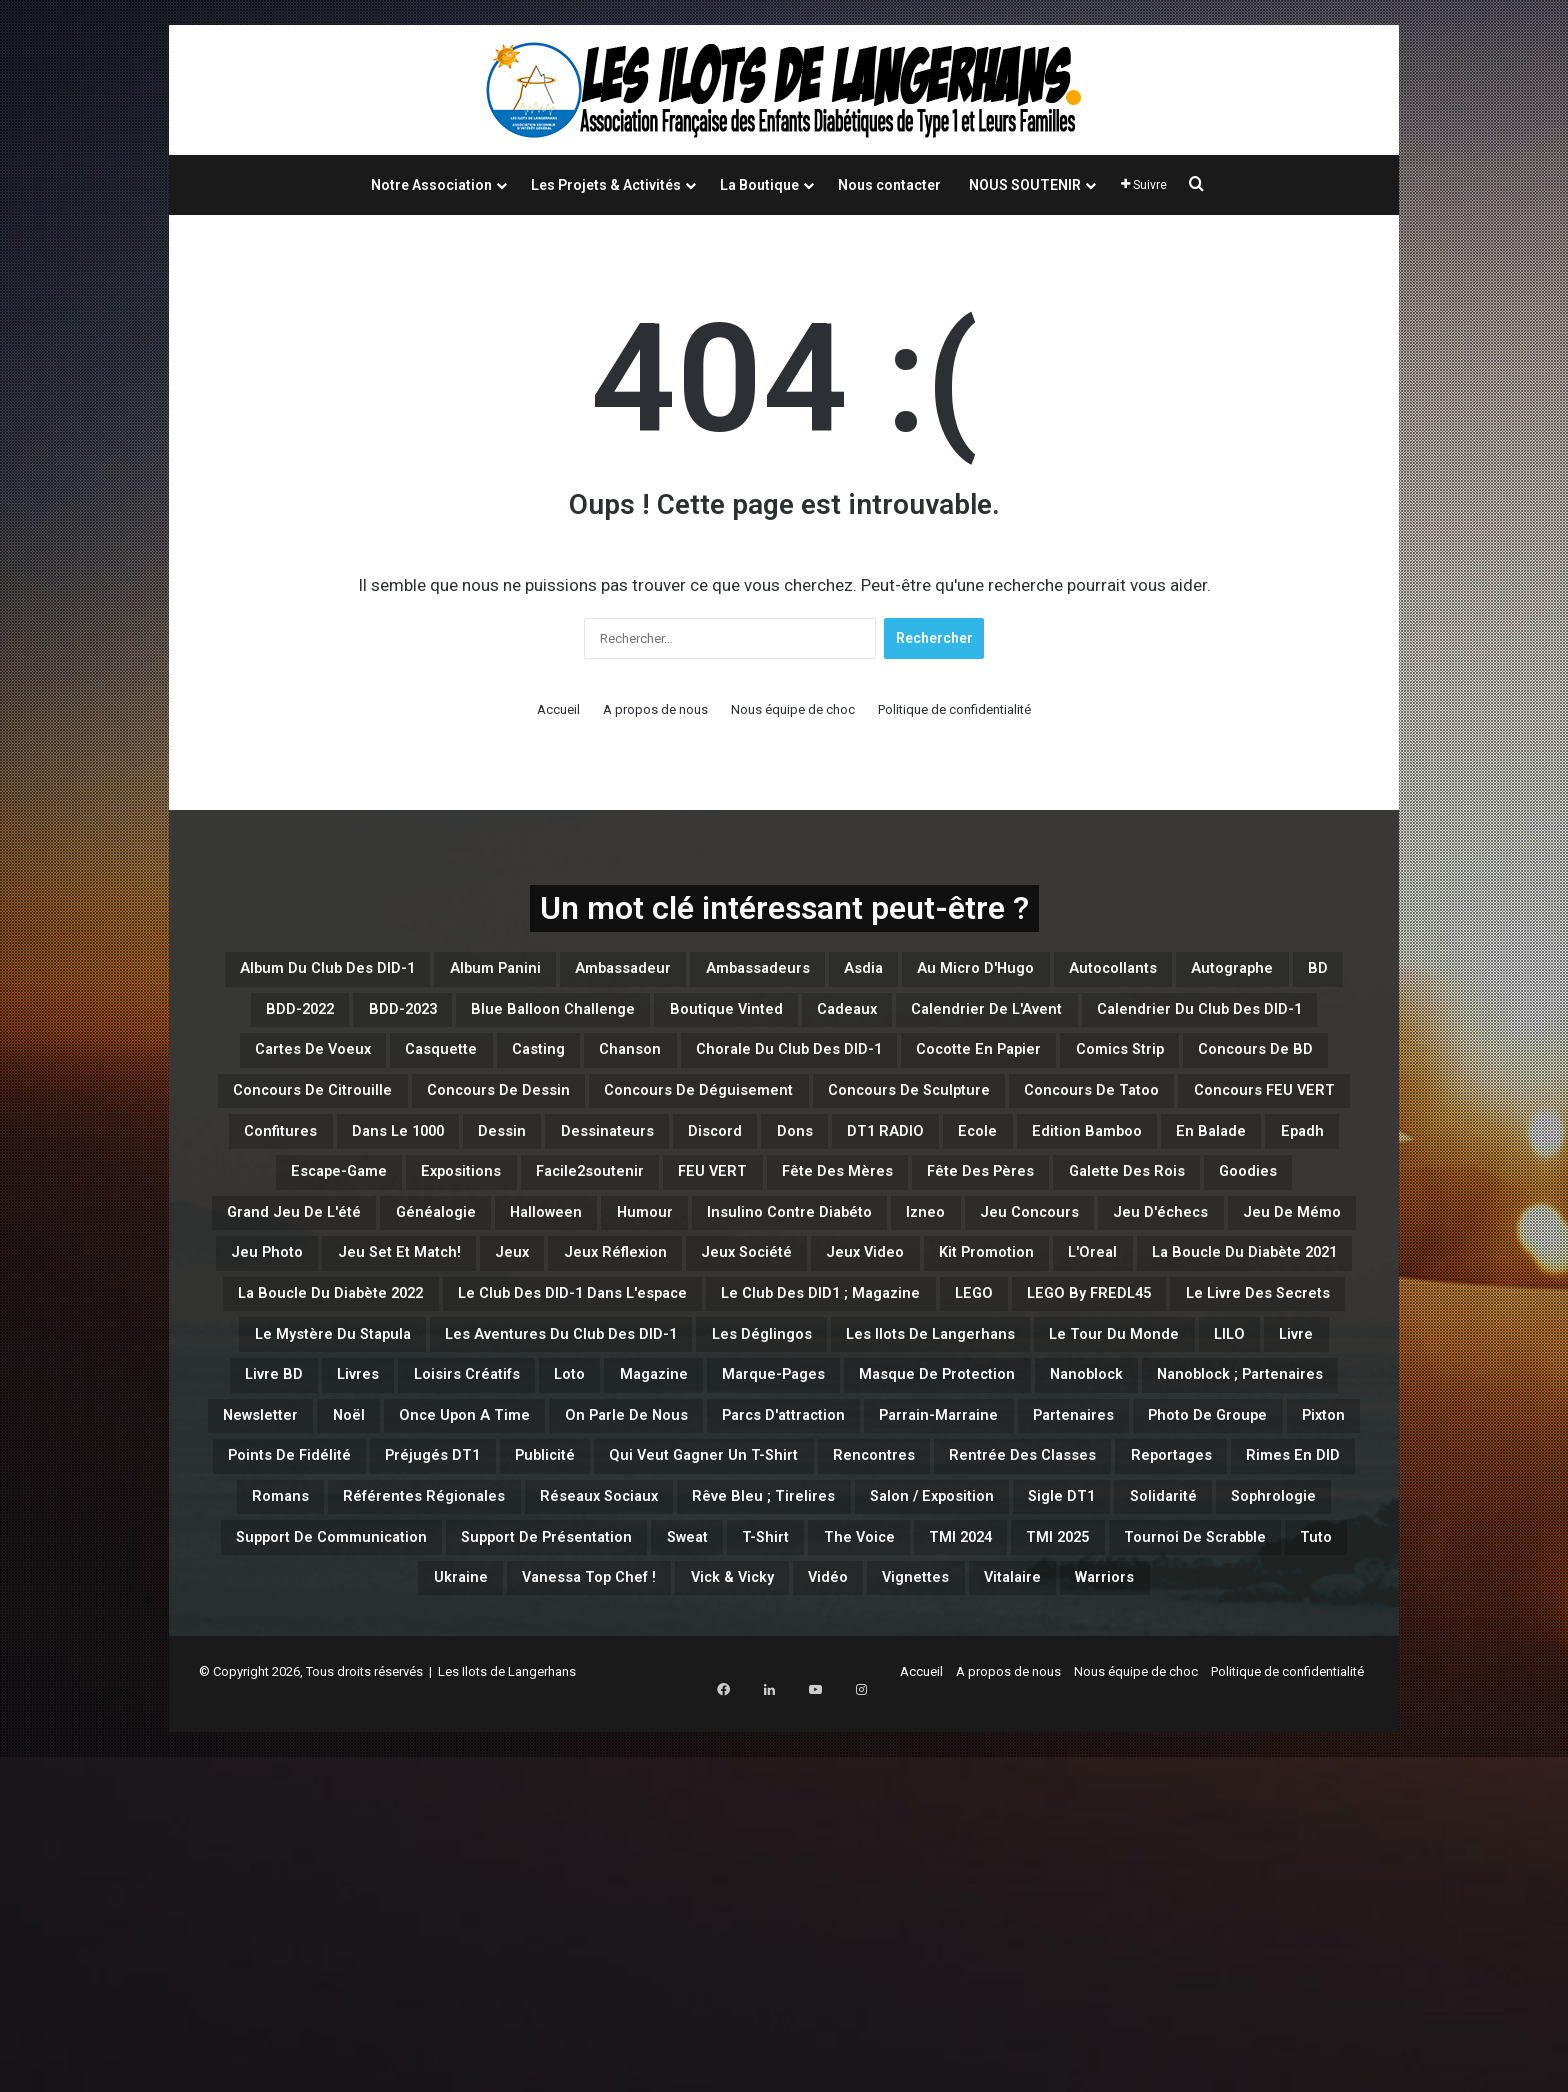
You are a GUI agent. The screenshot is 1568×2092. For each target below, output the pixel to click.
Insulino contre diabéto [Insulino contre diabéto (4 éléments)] (956, 1357)
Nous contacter (889, 185)
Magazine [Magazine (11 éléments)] (1122, 1597)
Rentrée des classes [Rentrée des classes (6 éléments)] (1239, 1741)
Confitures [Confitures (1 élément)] (736, 1213)
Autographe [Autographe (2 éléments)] (482, 1021)
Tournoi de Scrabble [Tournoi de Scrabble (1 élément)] (978, 1885)
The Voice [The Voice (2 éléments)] (550, 1885)
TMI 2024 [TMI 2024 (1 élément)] (678, 1885)
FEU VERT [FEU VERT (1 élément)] (539, 1309)
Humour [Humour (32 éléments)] (772, 1357)
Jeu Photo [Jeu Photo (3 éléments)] (639, 1405)
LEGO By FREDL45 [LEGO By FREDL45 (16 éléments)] (1033, 1501)
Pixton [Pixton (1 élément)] (1254, 1693)
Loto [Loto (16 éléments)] (1017, 1597)
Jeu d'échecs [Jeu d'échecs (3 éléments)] (327, 1405)
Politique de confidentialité (954, 709)
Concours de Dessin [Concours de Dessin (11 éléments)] (640, 1165)
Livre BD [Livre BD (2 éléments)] (638, 1597)
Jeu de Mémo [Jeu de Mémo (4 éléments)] (490, 1405)
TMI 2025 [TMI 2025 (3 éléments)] (803, 1885)
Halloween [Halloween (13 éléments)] (648, 1357)
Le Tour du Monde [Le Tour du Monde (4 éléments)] (310, 1597)
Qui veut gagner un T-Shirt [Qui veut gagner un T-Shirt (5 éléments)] (836, 1741)
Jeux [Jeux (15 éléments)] (947, 1405)
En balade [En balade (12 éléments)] (831, 1261)
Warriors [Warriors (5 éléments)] (1136, 1933)
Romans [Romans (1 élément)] (604, 1789)
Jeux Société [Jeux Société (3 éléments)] (1242, 1405)
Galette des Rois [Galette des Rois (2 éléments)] (1061, 1309)
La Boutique (759, 185)
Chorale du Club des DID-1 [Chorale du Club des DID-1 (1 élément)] (570, 1117)
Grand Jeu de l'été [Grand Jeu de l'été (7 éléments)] (332, 1357)
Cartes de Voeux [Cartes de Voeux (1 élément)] (992, 1069)
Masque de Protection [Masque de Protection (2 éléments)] (371, 1645)
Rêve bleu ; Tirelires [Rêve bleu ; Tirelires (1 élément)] (1217, 1789)
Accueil (558, 709)
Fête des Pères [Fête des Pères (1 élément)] (876, 1309)
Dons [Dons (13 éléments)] (307, 1261)
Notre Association (431, 185)
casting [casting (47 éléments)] (1277, 1069)
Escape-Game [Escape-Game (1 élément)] (1075, 1261)
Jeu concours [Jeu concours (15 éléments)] (1258, 1357)
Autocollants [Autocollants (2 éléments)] (329, 1021)
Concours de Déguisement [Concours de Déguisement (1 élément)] (894, 1165)
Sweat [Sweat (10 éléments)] (335, 1885)
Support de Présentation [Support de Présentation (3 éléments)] (1233, 1837)
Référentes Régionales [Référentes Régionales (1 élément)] (786, 1789)
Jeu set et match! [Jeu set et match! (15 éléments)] (805, 1405)
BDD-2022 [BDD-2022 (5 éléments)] (687, 1021)
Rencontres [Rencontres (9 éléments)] (1051, 1741)
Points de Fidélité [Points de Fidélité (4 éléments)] (314, 1741)
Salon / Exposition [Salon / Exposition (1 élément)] (306, 1837)
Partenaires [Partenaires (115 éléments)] (938, 1693)
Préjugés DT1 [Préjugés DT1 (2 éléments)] (495, 1741)
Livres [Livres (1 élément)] (745, 1597)
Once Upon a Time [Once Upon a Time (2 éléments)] (1214, 1645)
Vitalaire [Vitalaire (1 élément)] (1018, 1933)
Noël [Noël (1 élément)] (1069, 1645)
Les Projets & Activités (606, 185)
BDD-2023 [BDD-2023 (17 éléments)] (817, 1021)
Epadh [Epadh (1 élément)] (944, 1261)
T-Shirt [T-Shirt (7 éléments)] (433, 1885)
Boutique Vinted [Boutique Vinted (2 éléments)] (1224, 1021)
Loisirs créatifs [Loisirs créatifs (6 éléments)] (885, 1597)
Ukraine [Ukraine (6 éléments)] (1226, 1885)
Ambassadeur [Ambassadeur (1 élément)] (764, 973)
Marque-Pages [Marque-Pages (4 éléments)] (1274, 1597)
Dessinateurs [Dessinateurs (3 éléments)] (1148, 1213)
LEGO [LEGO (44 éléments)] (886, 1501)
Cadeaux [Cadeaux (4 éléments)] (295, 1069)
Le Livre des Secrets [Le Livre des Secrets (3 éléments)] (1249, 1501)
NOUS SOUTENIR (1025, 185)
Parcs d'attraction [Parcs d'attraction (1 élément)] (567, 1693)
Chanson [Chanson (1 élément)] (370, 1117)
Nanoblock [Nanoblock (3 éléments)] (561, 1645)
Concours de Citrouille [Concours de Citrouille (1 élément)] (405, 1165)
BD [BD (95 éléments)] (589, 1021)
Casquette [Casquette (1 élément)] (1155, 1069)
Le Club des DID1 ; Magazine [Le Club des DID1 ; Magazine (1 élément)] (691, 1501)
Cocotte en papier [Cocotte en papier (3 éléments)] (811, 1117)
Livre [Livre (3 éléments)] (537, 1597)
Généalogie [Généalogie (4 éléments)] (509, 1357)
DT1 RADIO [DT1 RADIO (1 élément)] (421, 1261)
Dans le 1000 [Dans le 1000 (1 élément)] (885, 1213)
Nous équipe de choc (793, 709)
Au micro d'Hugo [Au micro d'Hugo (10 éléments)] (1217, 973)
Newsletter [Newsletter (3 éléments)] (958, 1645)
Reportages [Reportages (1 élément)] (312, 1789)
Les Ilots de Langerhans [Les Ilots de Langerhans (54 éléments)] (1162, 1549)
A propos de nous (655, 709)
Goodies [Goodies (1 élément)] (1215, 1309)
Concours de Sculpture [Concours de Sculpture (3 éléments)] (1161, 1165)
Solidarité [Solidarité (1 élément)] (598, 1837)
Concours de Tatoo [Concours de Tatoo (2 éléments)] (336, 1213)
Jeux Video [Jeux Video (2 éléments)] (368, 1453)
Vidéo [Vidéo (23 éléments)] (785, 1933)
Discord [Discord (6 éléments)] (1285, 1213)
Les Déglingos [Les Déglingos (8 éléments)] (947, 1549)
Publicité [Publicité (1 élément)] (635, 1741)
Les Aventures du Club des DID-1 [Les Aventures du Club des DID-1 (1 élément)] (691, 1549)
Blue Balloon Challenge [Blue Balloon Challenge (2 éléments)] (1006, 1021)
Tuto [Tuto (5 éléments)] (1131, 1885)
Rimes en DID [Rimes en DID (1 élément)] (466, 1789)
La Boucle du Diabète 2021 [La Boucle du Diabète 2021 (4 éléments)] (849, 1453)
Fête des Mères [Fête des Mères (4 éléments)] (695, 1309)
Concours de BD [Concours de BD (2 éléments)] (1164, 1117)
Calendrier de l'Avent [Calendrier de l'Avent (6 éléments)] (473, 1069)
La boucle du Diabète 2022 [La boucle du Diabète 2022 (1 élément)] (1131, 1453)
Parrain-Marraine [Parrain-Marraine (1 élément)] (767, 1693)
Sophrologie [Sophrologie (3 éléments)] (737, 1837)
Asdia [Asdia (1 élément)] (1073, 973)
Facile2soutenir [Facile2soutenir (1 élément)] (384, 1309)
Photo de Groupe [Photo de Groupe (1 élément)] (1108, 1693)
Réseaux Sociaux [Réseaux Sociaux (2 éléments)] (1008, 1789)
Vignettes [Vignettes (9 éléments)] (896, 1933)
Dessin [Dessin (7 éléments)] (1017, 1213)
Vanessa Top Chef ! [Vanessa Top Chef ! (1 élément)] (479, 1933)
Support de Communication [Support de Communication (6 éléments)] (957, 1837)
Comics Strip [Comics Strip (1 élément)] (991, 1117)
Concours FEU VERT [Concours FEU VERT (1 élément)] (556, 1213)
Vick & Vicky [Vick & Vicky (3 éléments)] (663, 1933)
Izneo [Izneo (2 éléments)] (1128, 1357)
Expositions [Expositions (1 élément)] (1231, 1261)
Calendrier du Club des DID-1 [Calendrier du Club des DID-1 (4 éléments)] (744, 1069)
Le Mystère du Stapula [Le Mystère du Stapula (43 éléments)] (398, 1549)
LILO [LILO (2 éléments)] (453, 1597)
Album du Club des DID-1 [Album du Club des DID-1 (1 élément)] (388, 973)
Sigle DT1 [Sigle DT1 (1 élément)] (471, 1837)
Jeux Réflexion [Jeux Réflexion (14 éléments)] (1076, 1405)
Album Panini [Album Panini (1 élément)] (601, 973)
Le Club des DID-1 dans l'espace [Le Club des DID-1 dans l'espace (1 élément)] (373, 1501)
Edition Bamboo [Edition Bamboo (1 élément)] (674, 1261)
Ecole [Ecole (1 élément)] (537, 1261)
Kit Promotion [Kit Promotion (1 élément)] (521, 1453)
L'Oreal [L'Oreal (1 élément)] (656, 1453)
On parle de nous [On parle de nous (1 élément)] (365, 1693)
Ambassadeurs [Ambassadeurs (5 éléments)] (937, 973)
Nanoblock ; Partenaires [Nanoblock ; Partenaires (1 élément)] (759, 1645)
